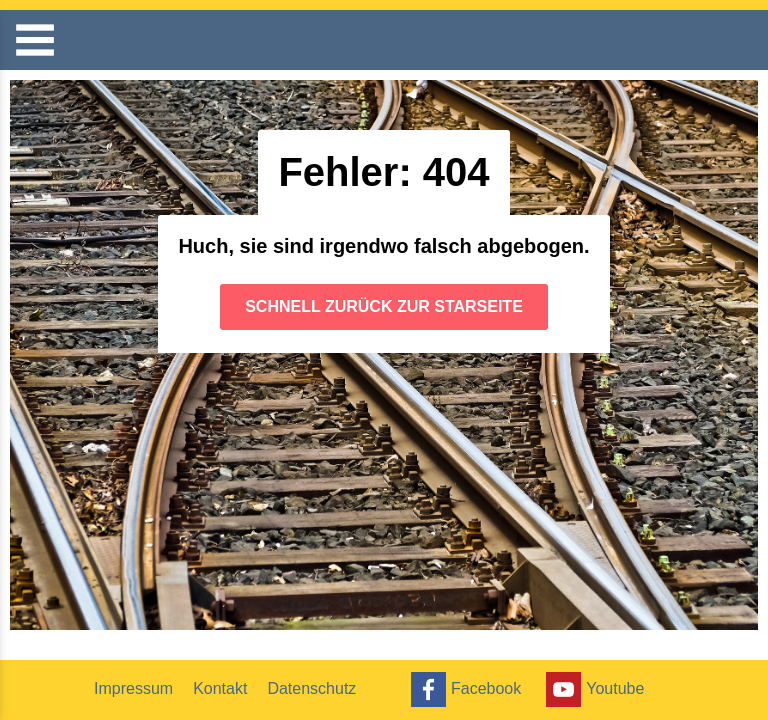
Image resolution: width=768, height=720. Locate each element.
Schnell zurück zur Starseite (384, 306)
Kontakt (220, 688)
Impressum (133, 688)
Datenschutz (311, 688)
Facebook (463, 689)
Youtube (592, 689)
